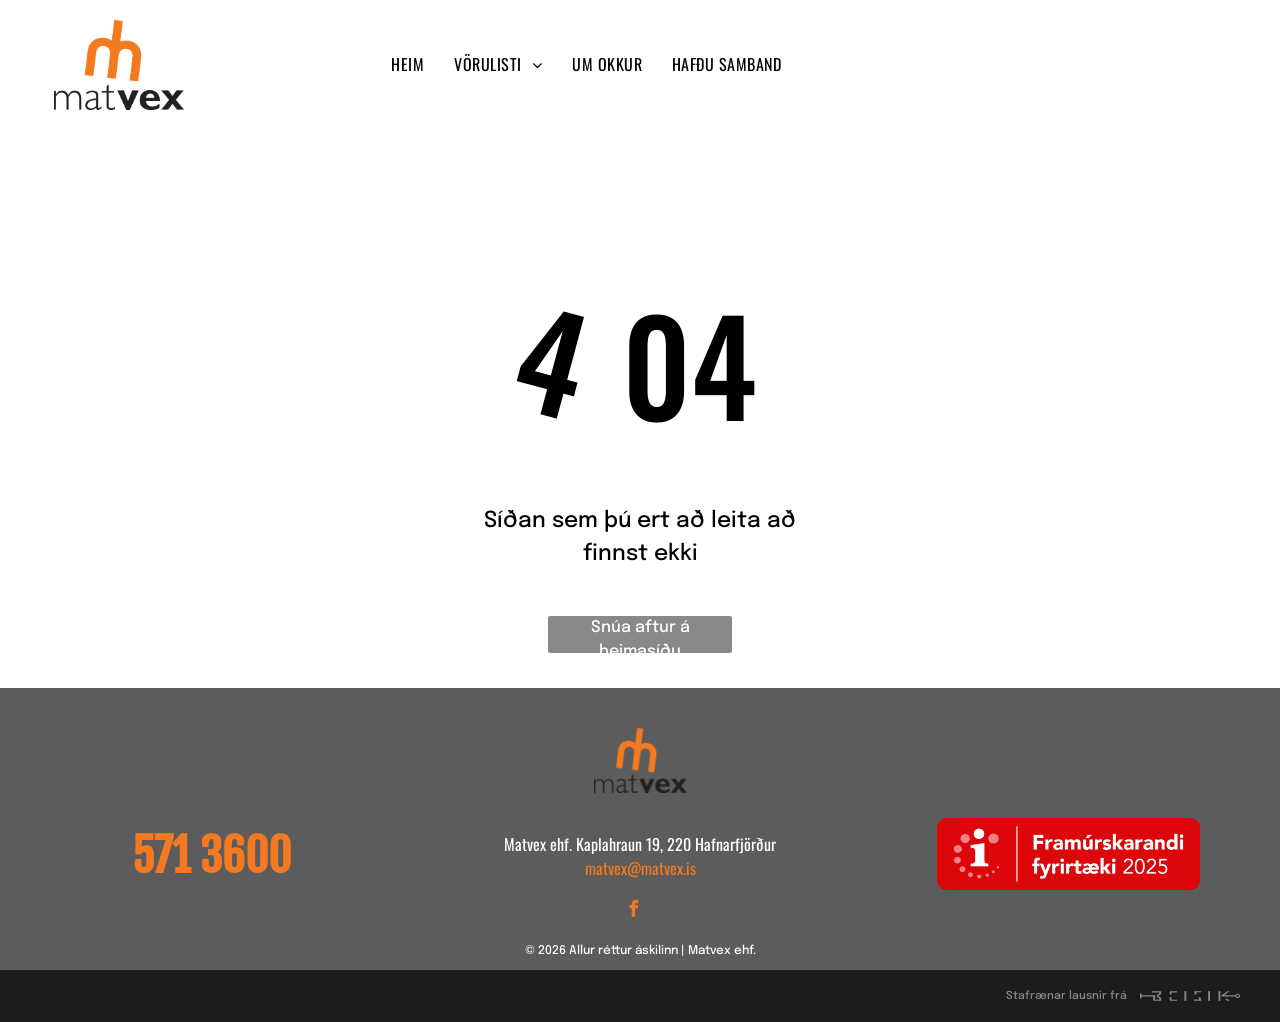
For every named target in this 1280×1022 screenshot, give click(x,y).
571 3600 (211, 856)
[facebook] (966, 65)
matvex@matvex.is (640, 868)
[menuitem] (407, 64)
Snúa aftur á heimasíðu (640, 636)
